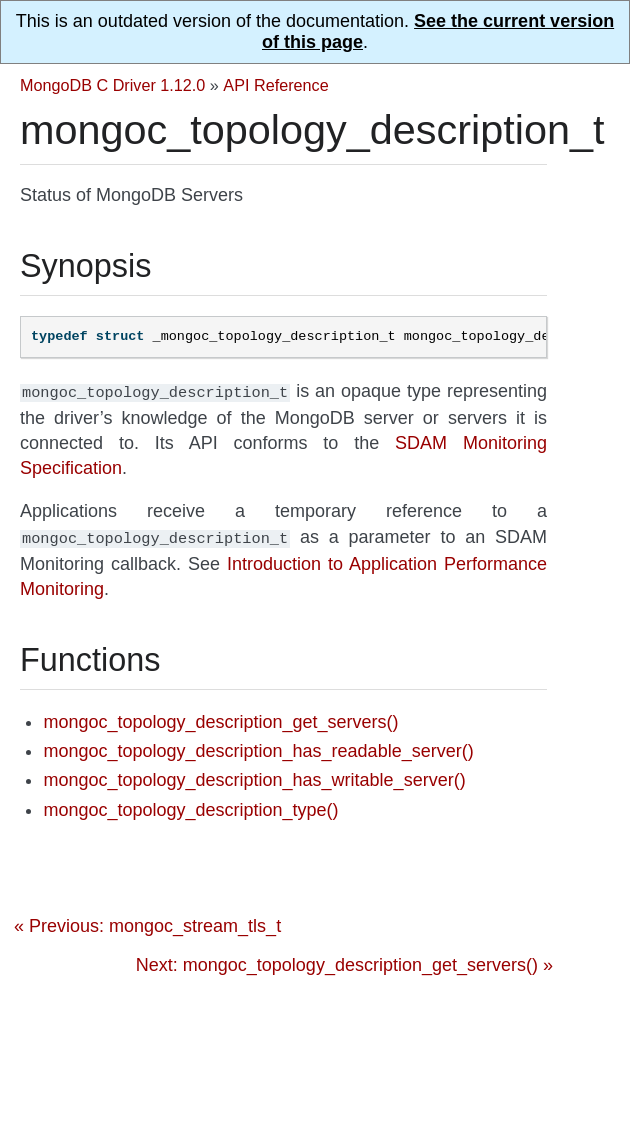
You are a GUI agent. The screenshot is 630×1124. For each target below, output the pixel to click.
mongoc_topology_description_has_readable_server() (258, 747)
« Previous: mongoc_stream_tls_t (147, 922)
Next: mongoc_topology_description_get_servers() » (344, 961)
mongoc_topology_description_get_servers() (220, 718)
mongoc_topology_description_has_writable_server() (254, 776)
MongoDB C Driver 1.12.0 (112, 85)
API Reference (275, 85)
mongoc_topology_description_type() (190, 806)
